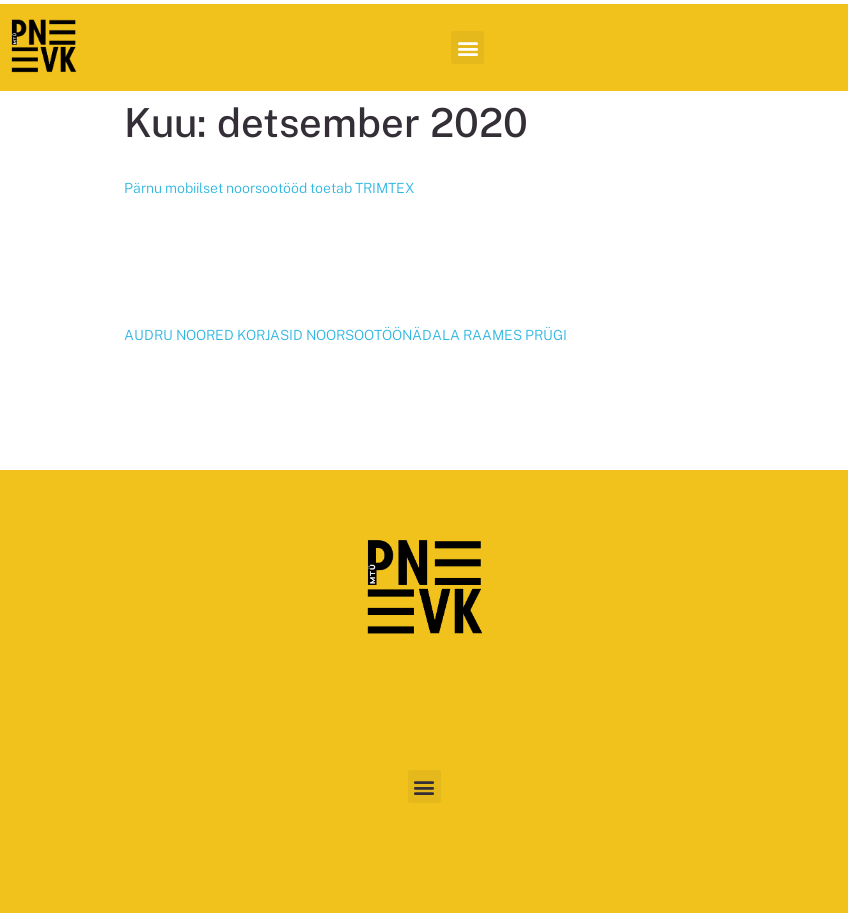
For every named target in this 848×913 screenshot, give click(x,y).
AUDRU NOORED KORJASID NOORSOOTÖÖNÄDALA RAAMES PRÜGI (345, 335)
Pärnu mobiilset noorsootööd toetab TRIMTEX (269, 188)
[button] (467, 47)
